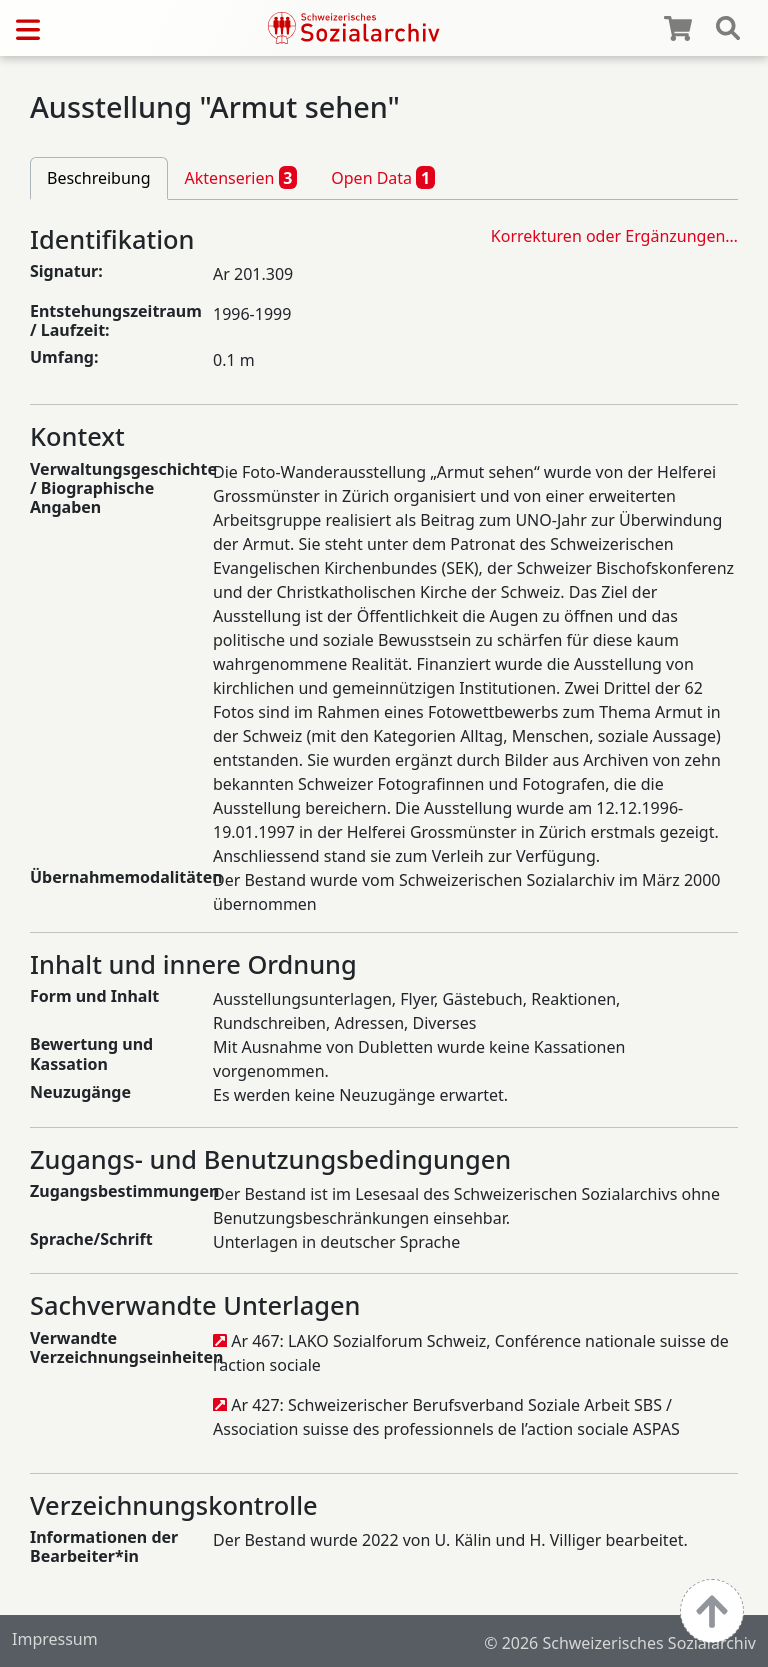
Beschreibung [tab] (99, 178)
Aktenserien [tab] (241, 177)
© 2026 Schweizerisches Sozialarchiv (620, 1643)
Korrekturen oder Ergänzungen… (614, 236)
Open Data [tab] (383, 177)
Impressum (55, 1639)
